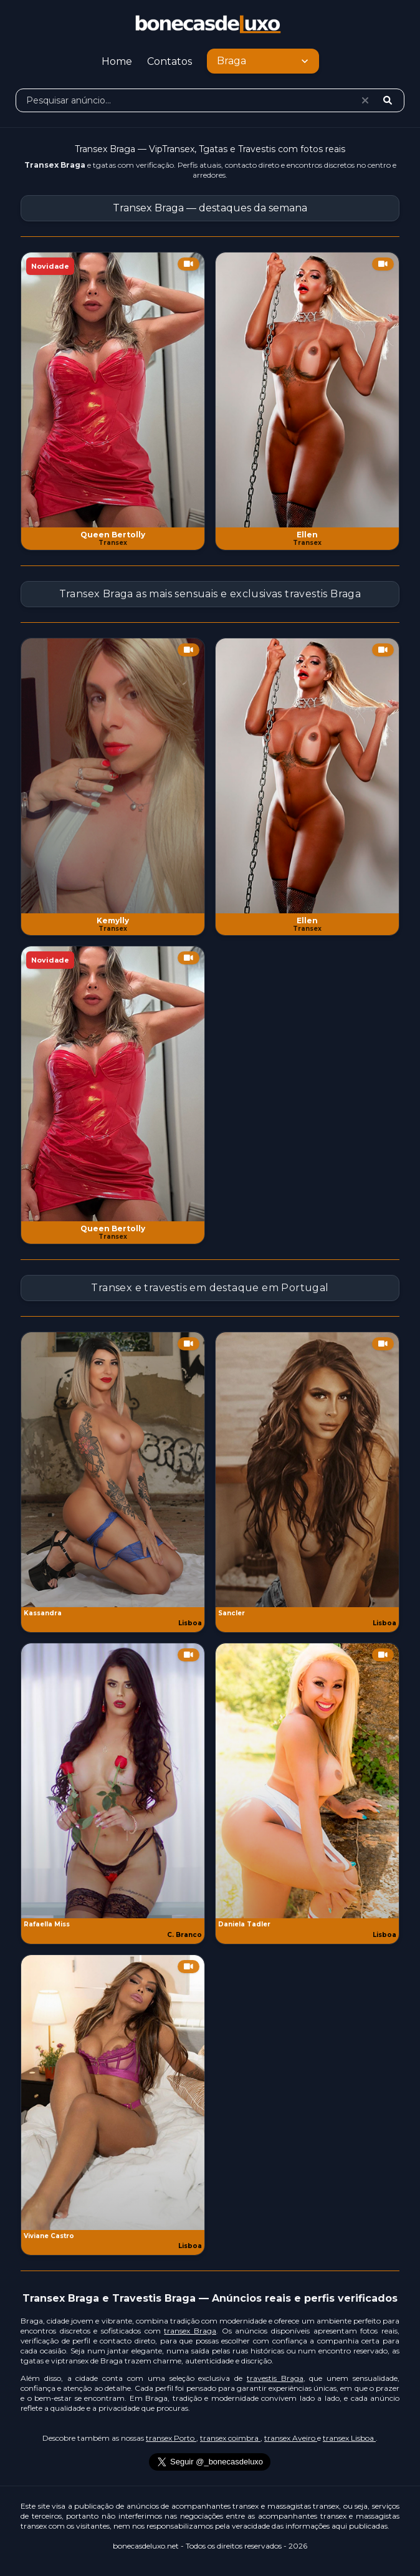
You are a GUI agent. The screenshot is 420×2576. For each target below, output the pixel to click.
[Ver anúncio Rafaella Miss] (112, 1780)
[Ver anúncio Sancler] (307, 1469)
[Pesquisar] (387, 100)
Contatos (169, 61)
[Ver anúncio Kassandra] (112, 1469)
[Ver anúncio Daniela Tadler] (307, 1780)
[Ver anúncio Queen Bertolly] (112, 389)
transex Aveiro (290, 2438)
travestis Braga (275, 2378)
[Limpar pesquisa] (365, 100)
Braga (264, 61)
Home (117, 61)
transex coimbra (230, 2438)
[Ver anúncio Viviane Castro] (112, 2092)
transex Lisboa (349, 2438)
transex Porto (171, 2438)
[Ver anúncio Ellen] (307, 389)
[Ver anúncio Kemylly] (112, 775)
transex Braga (190, 2330)
